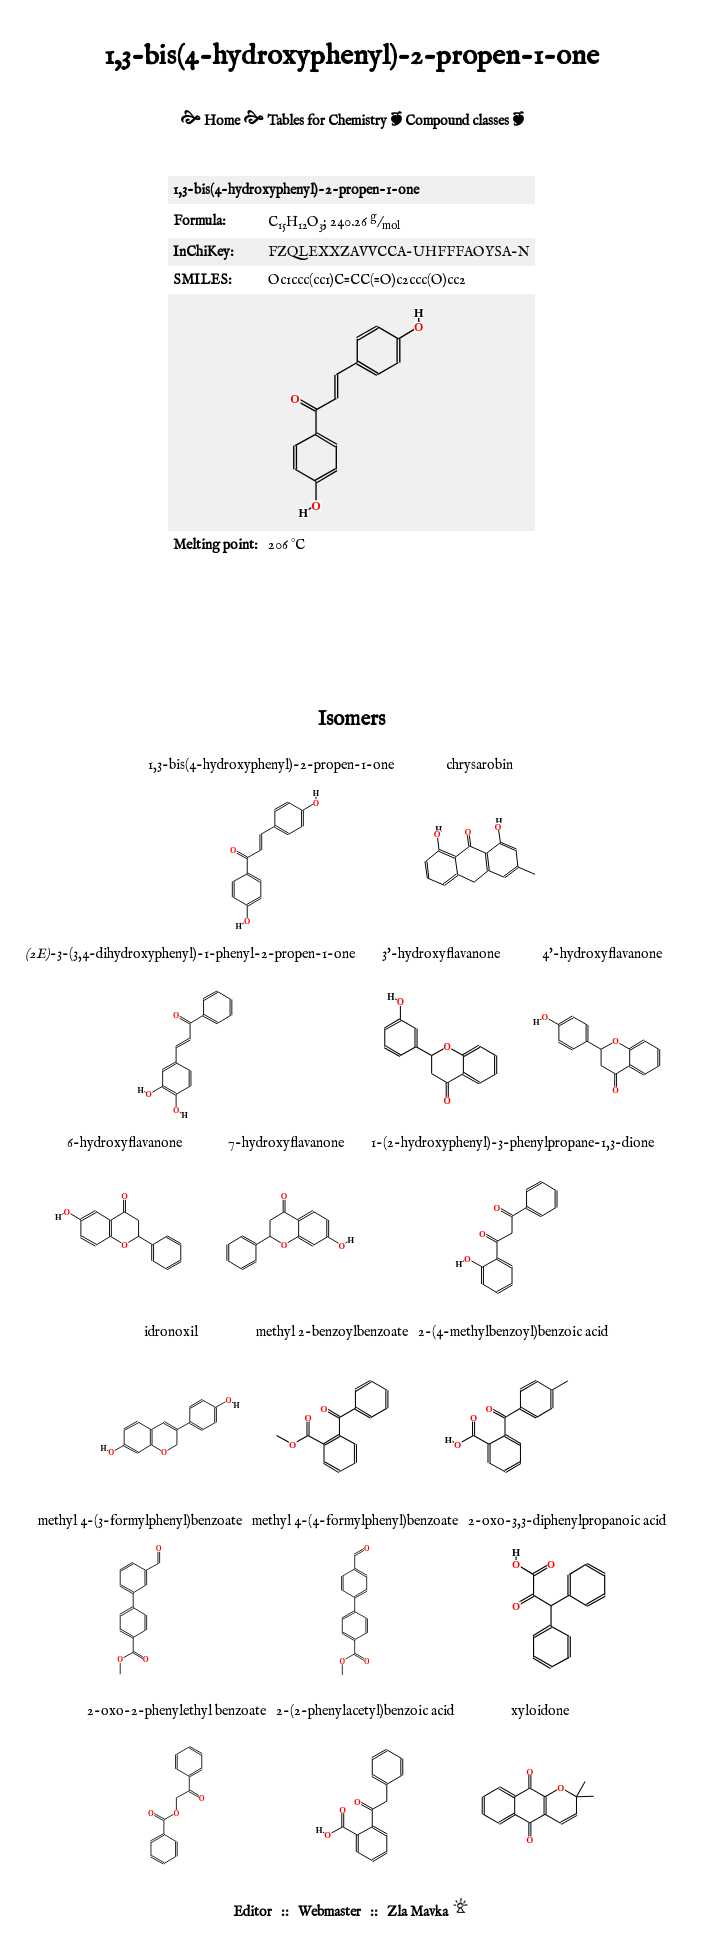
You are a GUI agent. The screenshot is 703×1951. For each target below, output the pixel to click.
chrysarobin (479, 765)
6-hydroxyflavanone (124, 1143)
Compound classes (457, 121)
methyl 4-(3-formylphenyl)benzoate (140, 1521)
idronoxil (171, 1332)
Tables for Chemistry (327, 121)
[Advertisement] (352, 629)
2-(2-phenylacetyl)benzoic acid (365, 1711)
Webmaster (329, 1912)
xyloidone (540, 1711)
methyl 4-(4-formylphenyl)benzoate (355, 1521)
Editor (252, 1912)
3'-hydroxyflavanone (441, 954)
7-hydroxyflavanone (286, 1143)
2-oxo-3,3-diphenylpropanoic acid (567, 1521)
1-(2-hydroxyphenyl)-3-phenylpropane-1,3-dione (512, 1143)
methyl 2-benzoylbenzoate (332, 1332)
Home (222, 121)
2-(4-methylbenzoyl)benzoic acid (513, 1332)
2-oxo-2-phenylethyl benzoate (176, 1711)
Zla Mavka (417, 1912)
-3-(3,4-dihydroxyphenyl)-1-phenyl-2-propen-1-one (190, 954)
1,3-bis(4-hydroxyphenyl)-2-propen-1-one (271, 765)
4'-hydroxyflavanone (602, 954)
